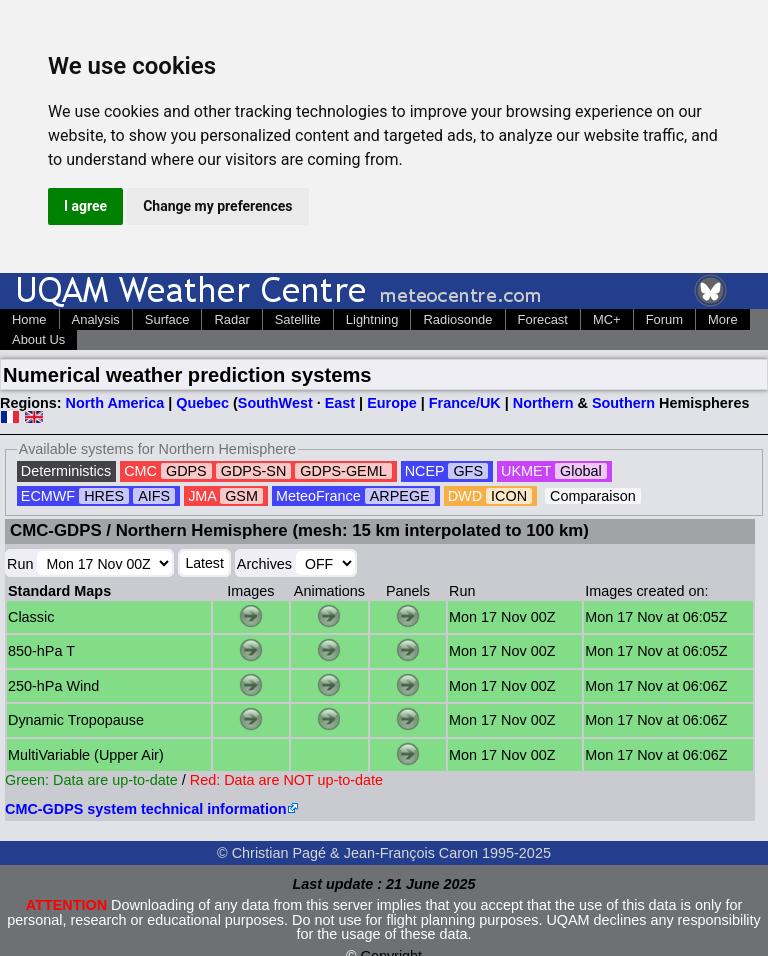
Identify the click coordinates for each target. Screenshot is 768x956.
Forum (664, 319)
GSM (241, 496)
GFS (468, 471)
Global (581, 471)
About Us (38, 339)
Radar (231, 319)
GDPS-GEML (343, 471)
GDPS (186, 471)
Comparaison (593, 496)
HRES (104, 496)
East (340, 403)
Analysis (96, 319)
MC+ (607, 319)
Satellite (298, 319)
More (723, 319)
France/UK (465, 403)
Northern (543, 403)
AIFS (154, 496)
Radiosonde (457, 319)
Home (29, 319)
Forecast (543, 319)
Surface (167, 319)
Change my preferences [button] (217, 206)
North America (115, 403)
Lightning (372, 319)
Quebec (202, 403)
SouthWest (275, 403)
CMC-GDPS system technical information (145, 809)
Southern (623, 403)
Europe (392, 403)
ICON (509, 496)
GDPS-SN (254, 471)
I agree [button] (85, 206)
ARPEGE (400, 496)
